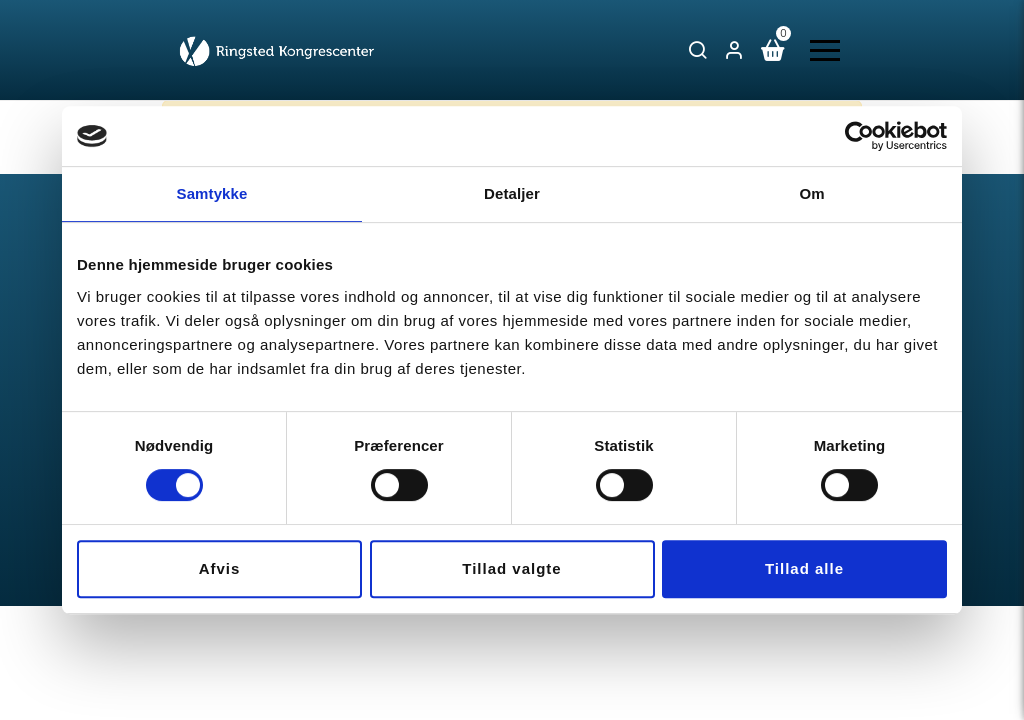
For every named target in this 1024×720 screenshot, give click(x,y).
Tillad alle (804, 568)
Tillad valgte (511, 568)
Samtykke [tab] (212, 193)
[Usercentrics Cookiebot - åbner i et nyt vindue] (859, 136)
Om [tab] (811, 193)
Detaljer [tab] (512, 193)
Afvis (220, 568)
